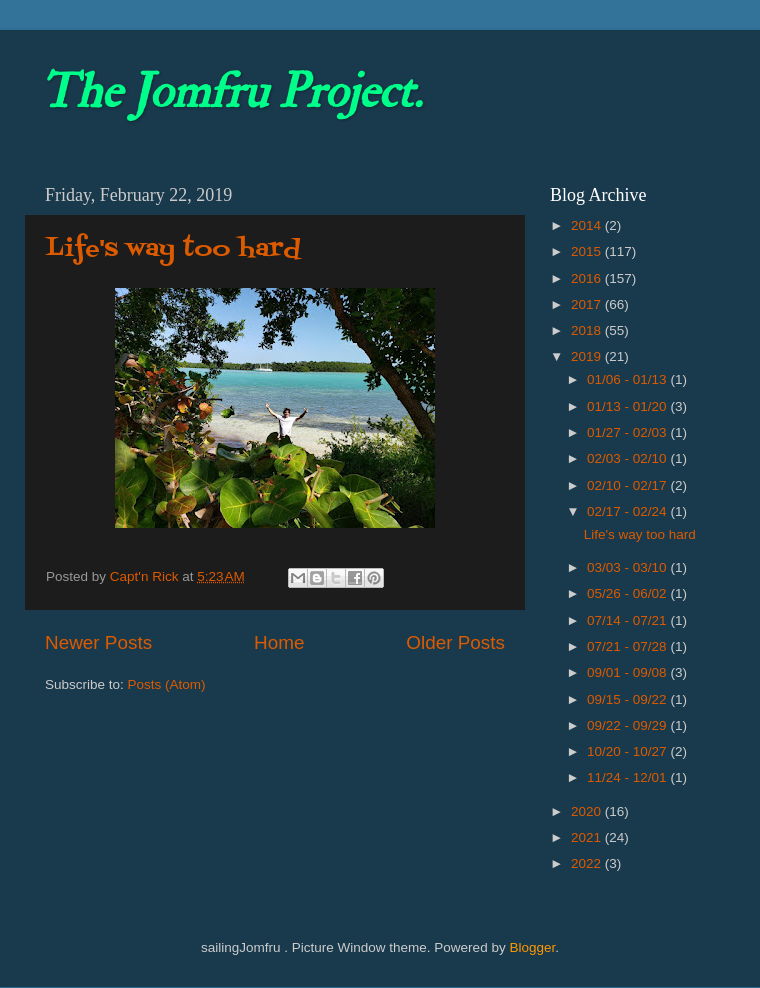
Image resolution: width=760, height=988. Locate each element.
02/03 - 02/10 (628, 458)
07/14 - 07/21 (628, 620)
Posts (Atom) (167, 684)
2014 (588, 225)
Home (279, 642)
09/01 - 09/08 (628, 672)
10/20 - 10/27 (628, 751)
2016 (588, 278)
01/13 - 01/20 (628, 406)
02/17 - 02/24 (628, 511)
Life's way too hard (173, 249)
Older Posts (455, 642)
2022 (588, 863)
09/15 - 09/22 (628, 699)
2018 (588, 330)
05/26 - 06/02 (628, 593)
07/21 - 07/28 (628, 646)
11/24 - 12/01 (628, 777)
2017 (588, 304)
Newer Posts (98, 642)
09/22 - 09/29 (628, 725)
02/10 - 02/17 (628, 485)
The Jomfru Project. (231, 92)
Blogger (532, 947)
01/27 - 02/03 (628, 432)
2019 (588, 356)
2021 (588, 837)
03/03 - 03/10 (628, 567)
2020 (588, 811)
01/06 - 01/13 (628, 379)
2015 (588, 251)
